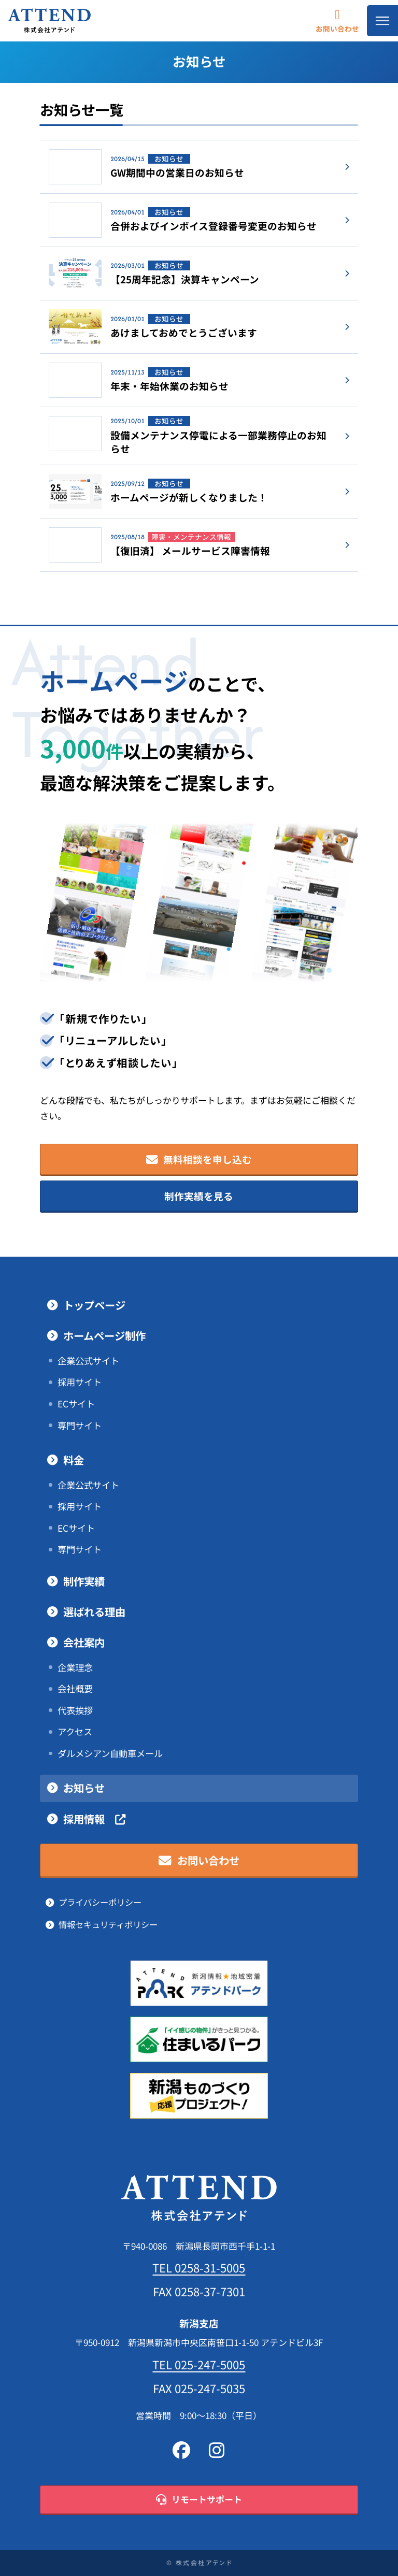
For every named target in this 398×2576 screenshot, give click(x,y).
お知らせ (84, 1788)
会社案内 (84, 1642)
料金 (73, 1460)
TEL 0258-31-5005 (198, 2267)
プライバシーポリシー (100, 1902)
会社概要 (75, 1688)
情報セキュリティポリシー (108, 1924)
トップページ (94, 1305)
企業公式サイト (88, 1360)
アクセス (75, 1731)
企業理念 (75, 1667)
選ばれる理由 (94, 1612)
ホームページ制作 (104, 1336)
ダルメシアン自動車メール (110, 1753)
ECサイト (76, 1403)
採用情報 (94, 1819)
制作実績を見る (198, 1196)
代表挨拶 (75, 1710)
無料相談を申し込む (199, 1159)
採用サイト (80, 1382)
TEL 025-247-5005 (198, 2364)
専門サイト (80, 1425)
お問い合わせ (337, 20)
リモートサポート (199, 2500)
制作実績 (84, 1581)
